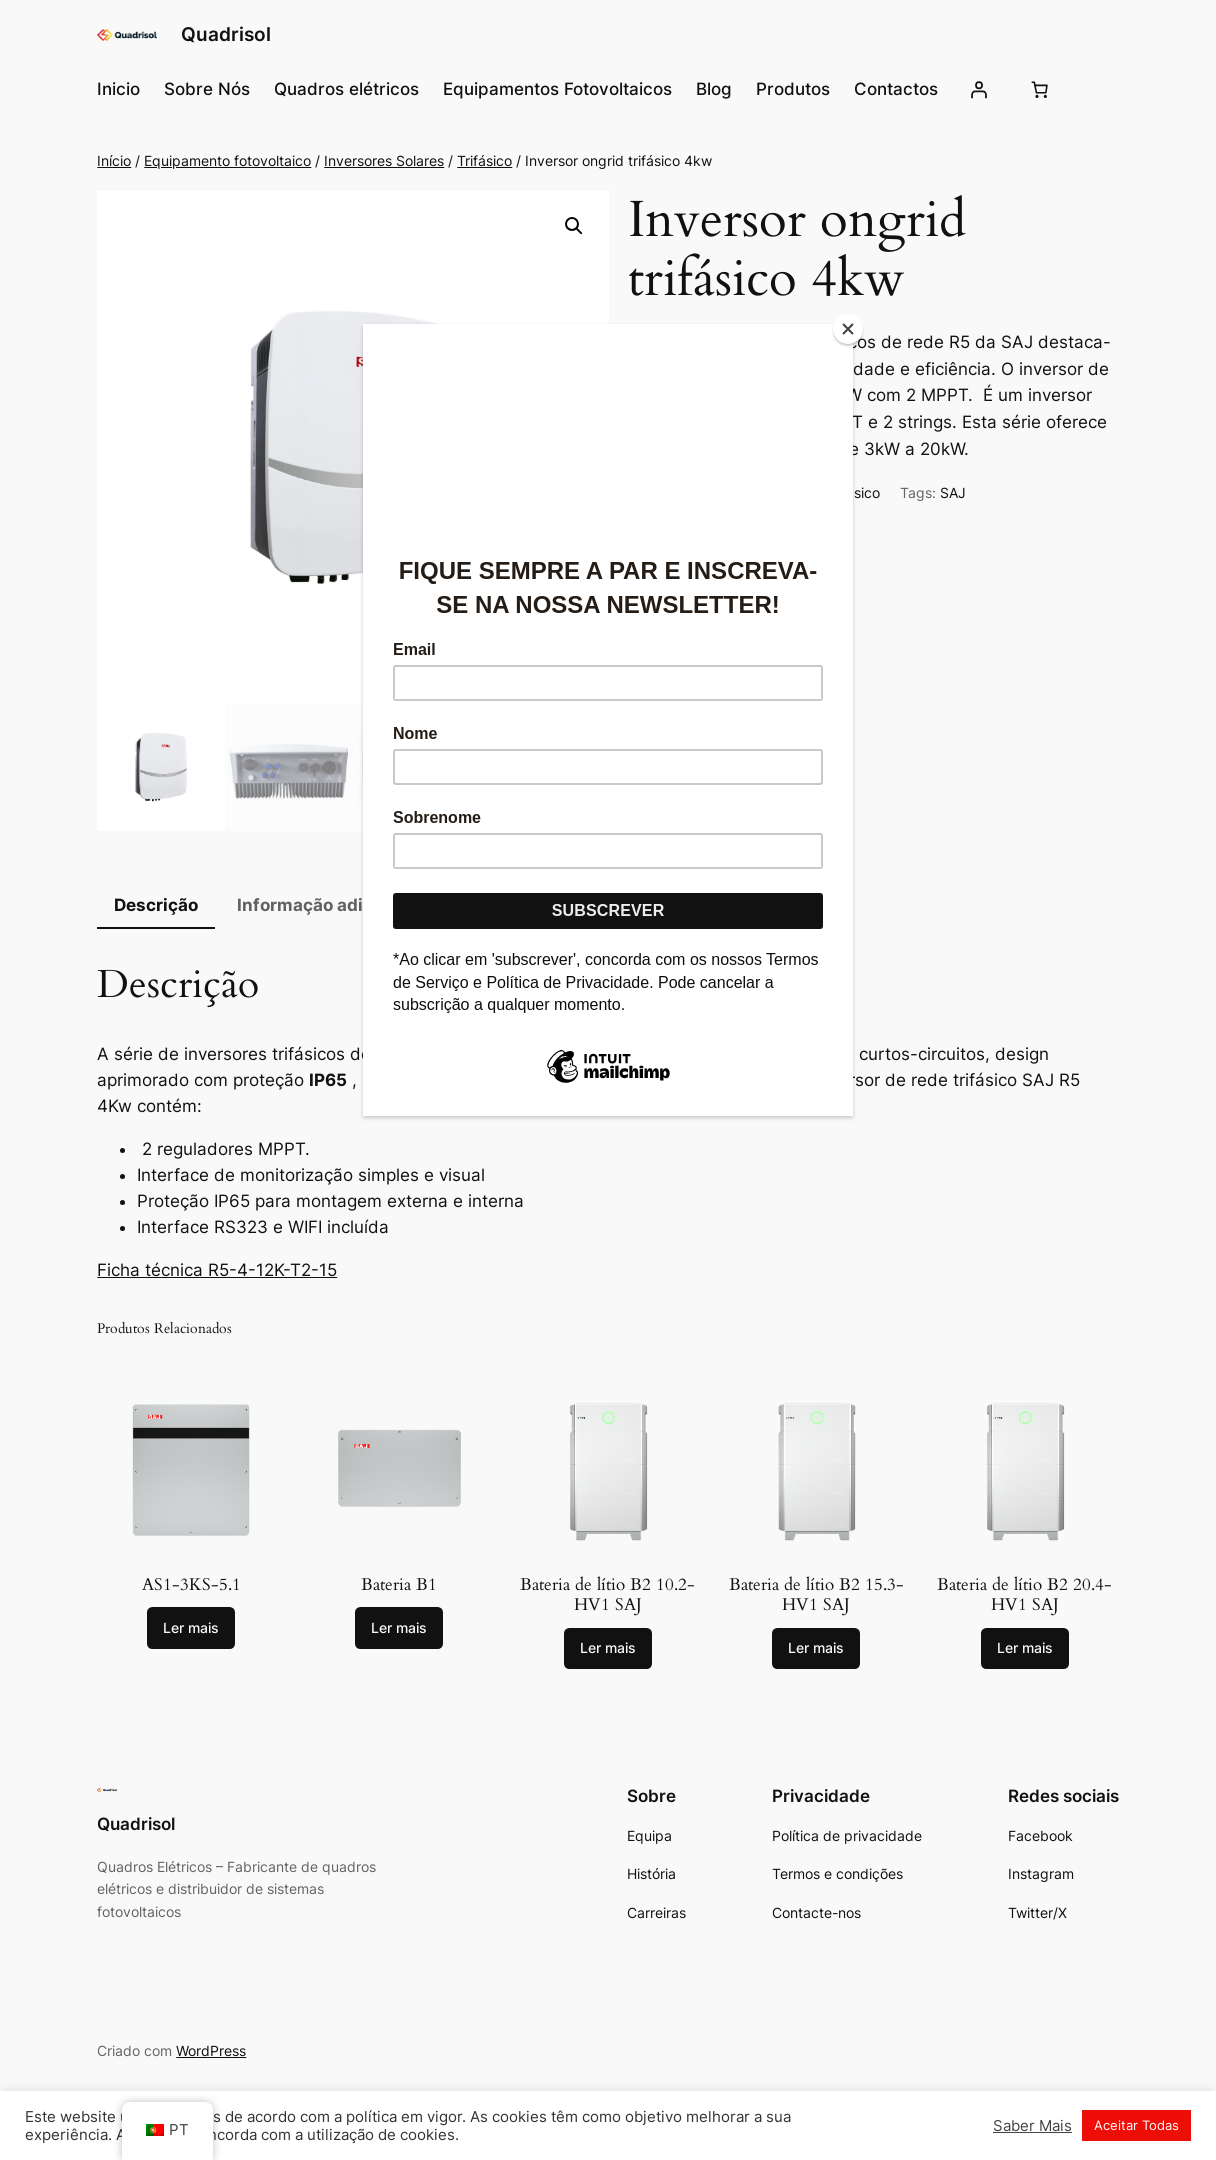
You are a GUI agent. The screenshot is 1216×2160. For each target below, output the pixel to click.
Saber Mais (1032, 2126)
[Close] (848, 329)
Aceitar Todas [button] (1136, 2125)
